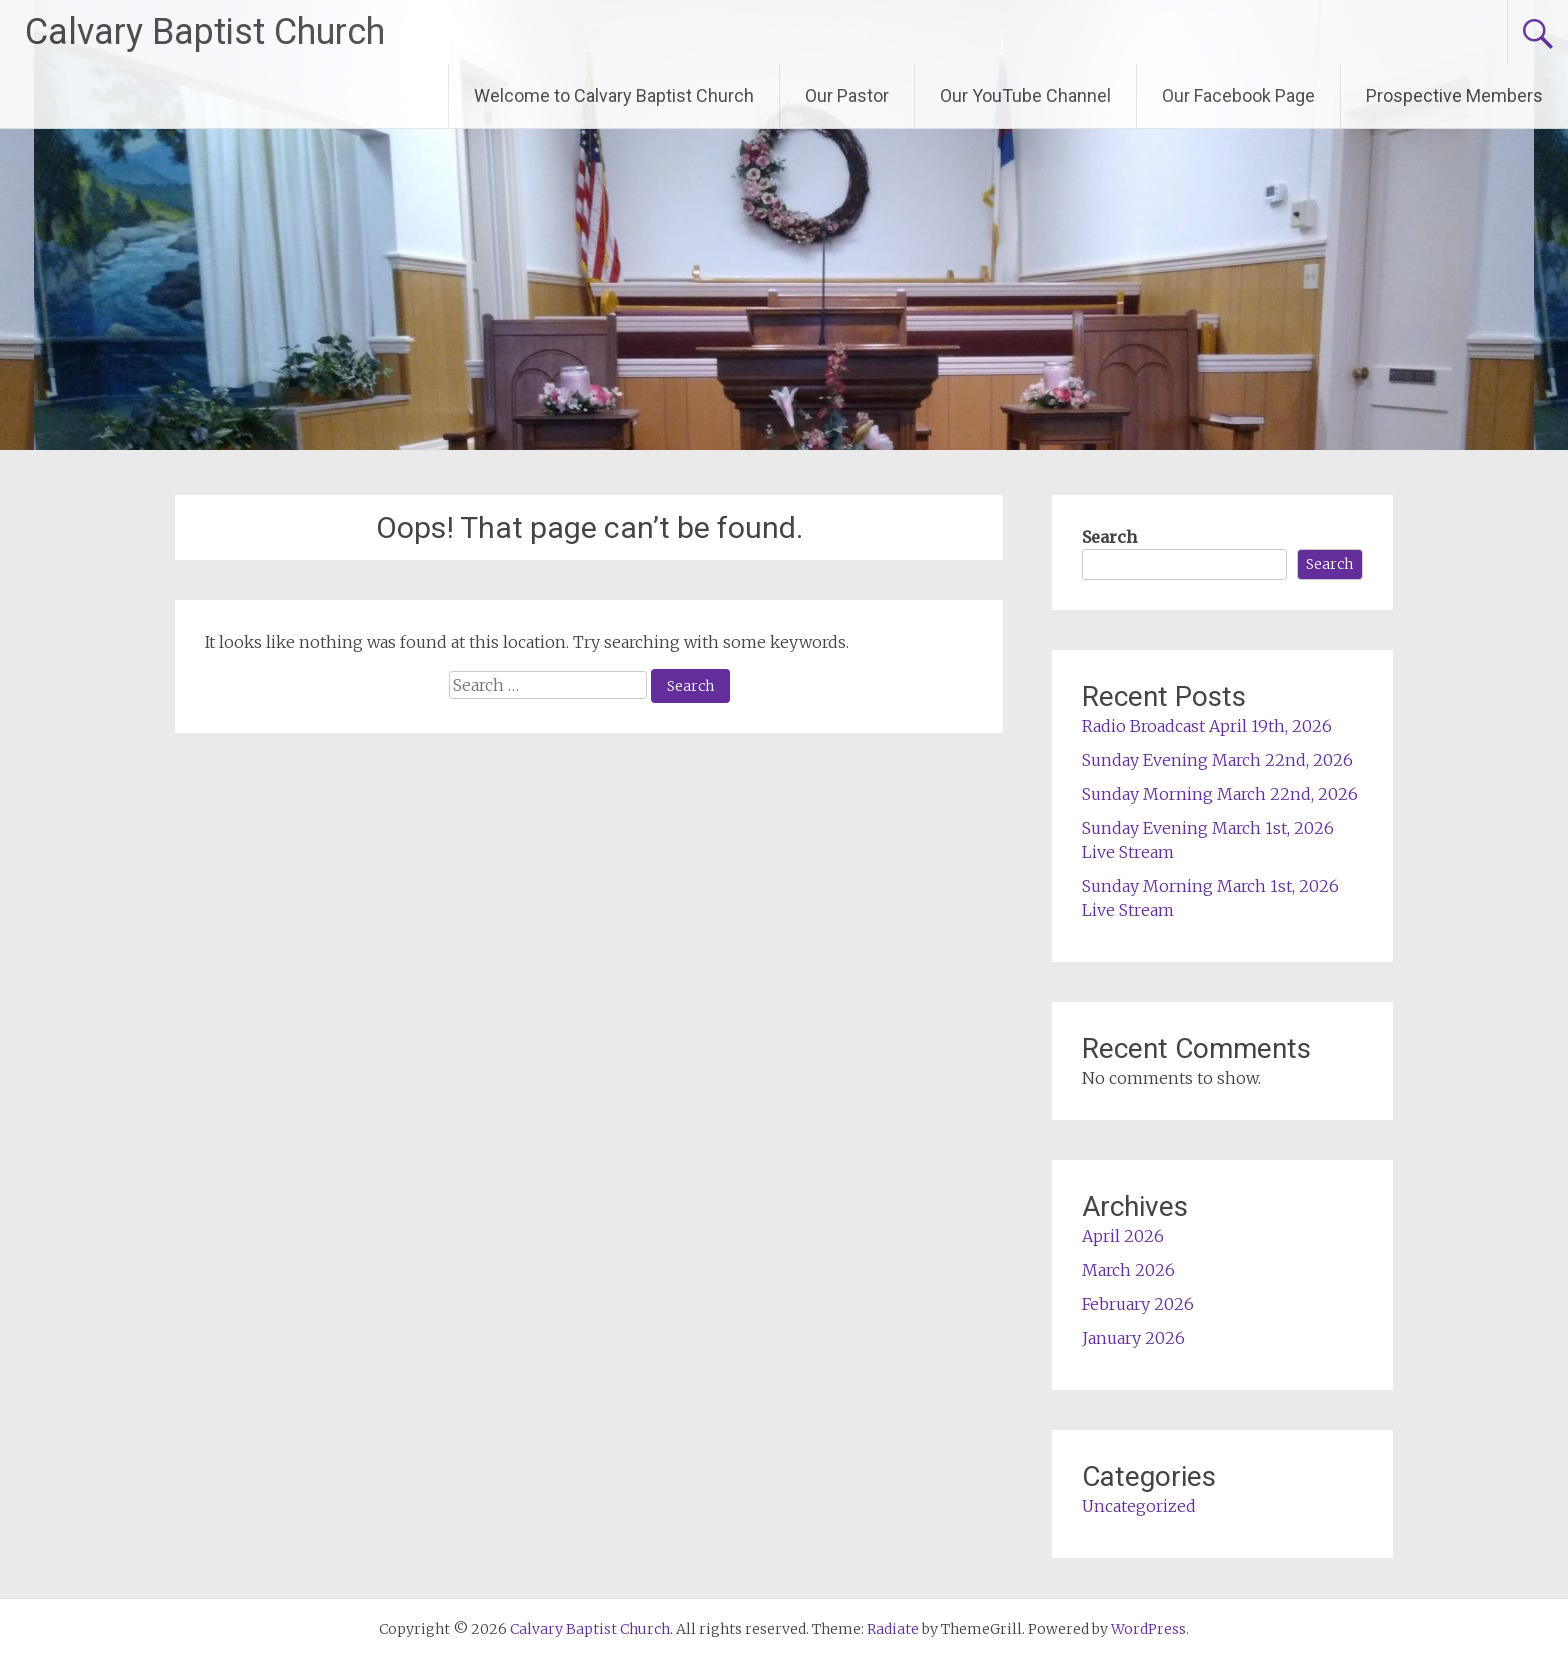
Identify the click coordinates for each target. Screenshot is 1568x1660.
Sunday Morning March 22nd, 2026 (1220, 794)
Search (1109, 537)
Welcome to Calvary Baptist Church (614, 95)
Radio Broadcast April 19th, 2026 (1207, 726)
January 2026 (1133, 1338)
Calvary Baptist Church (205, 32)
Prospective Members (1454, 95)
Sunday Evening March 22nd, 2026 (1217, 760)
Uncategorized (1139, 1506)
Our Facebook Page (1238, 95)
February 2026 (1138, 1304)
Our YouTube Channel (1025, 95)
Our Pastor (847, 95)
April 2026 (1123, 1236)
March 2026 (1128, 1270)
